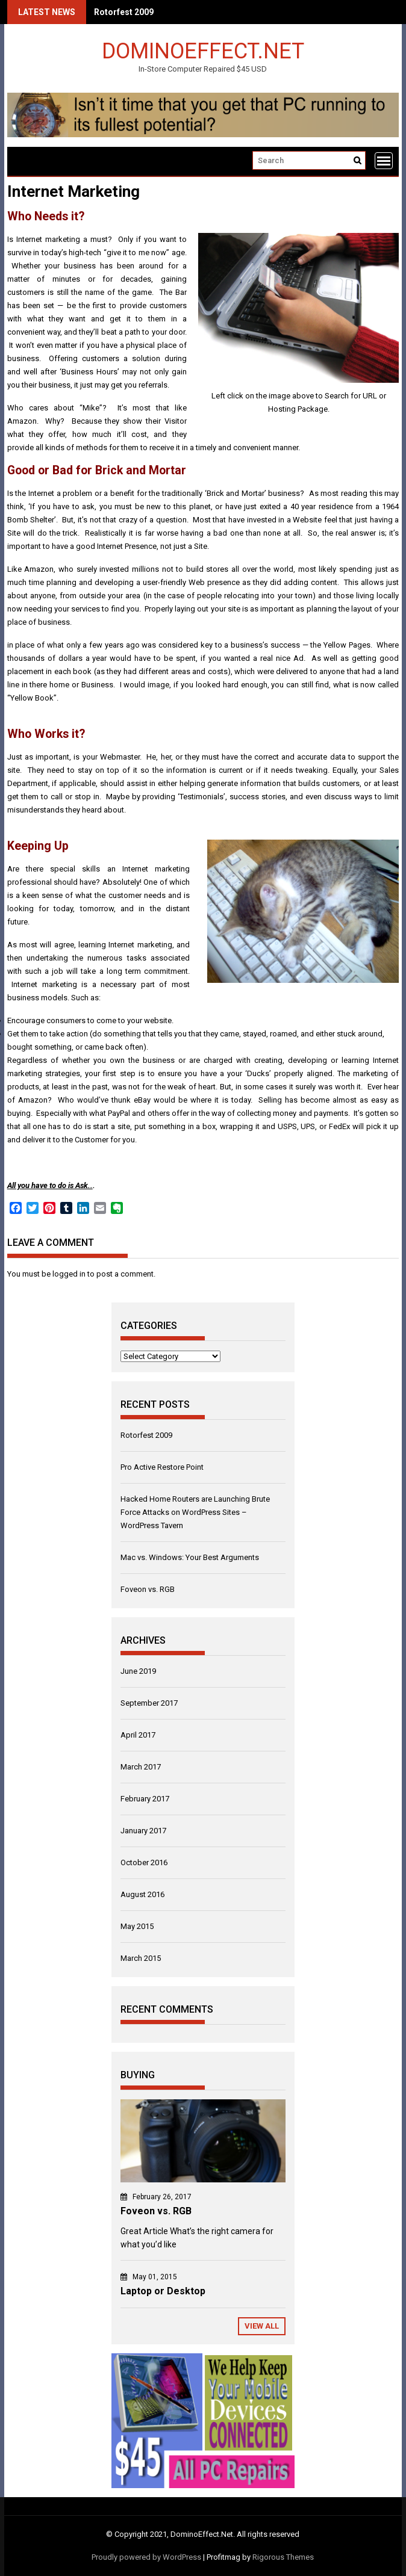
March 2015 (140, 1958)
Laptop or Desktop (162, 2291)
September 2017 (149, 1703)
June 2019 (138, 1671)
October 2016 (143, 1862)
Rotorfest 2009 (124, 12)
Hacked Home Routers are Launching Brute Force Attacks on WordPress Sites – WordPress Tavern (195, 1512)
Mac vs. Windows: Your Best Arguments (189, 1557)
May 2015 (137, 1926)
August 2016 (142, 1894)
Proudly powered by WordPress (146, 2557)
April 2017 (137, 1734)
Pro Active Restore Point (162, 1467)
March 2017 (140, 1766)
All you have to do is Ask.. (50, 1185)
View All (262, 2325)
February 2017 (144, 1798)
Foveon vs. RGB (147, 1589)
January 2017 (143, 1830)
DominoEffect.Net (203, 50)
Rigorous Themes (283, 2557)
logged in (69, 1273)
